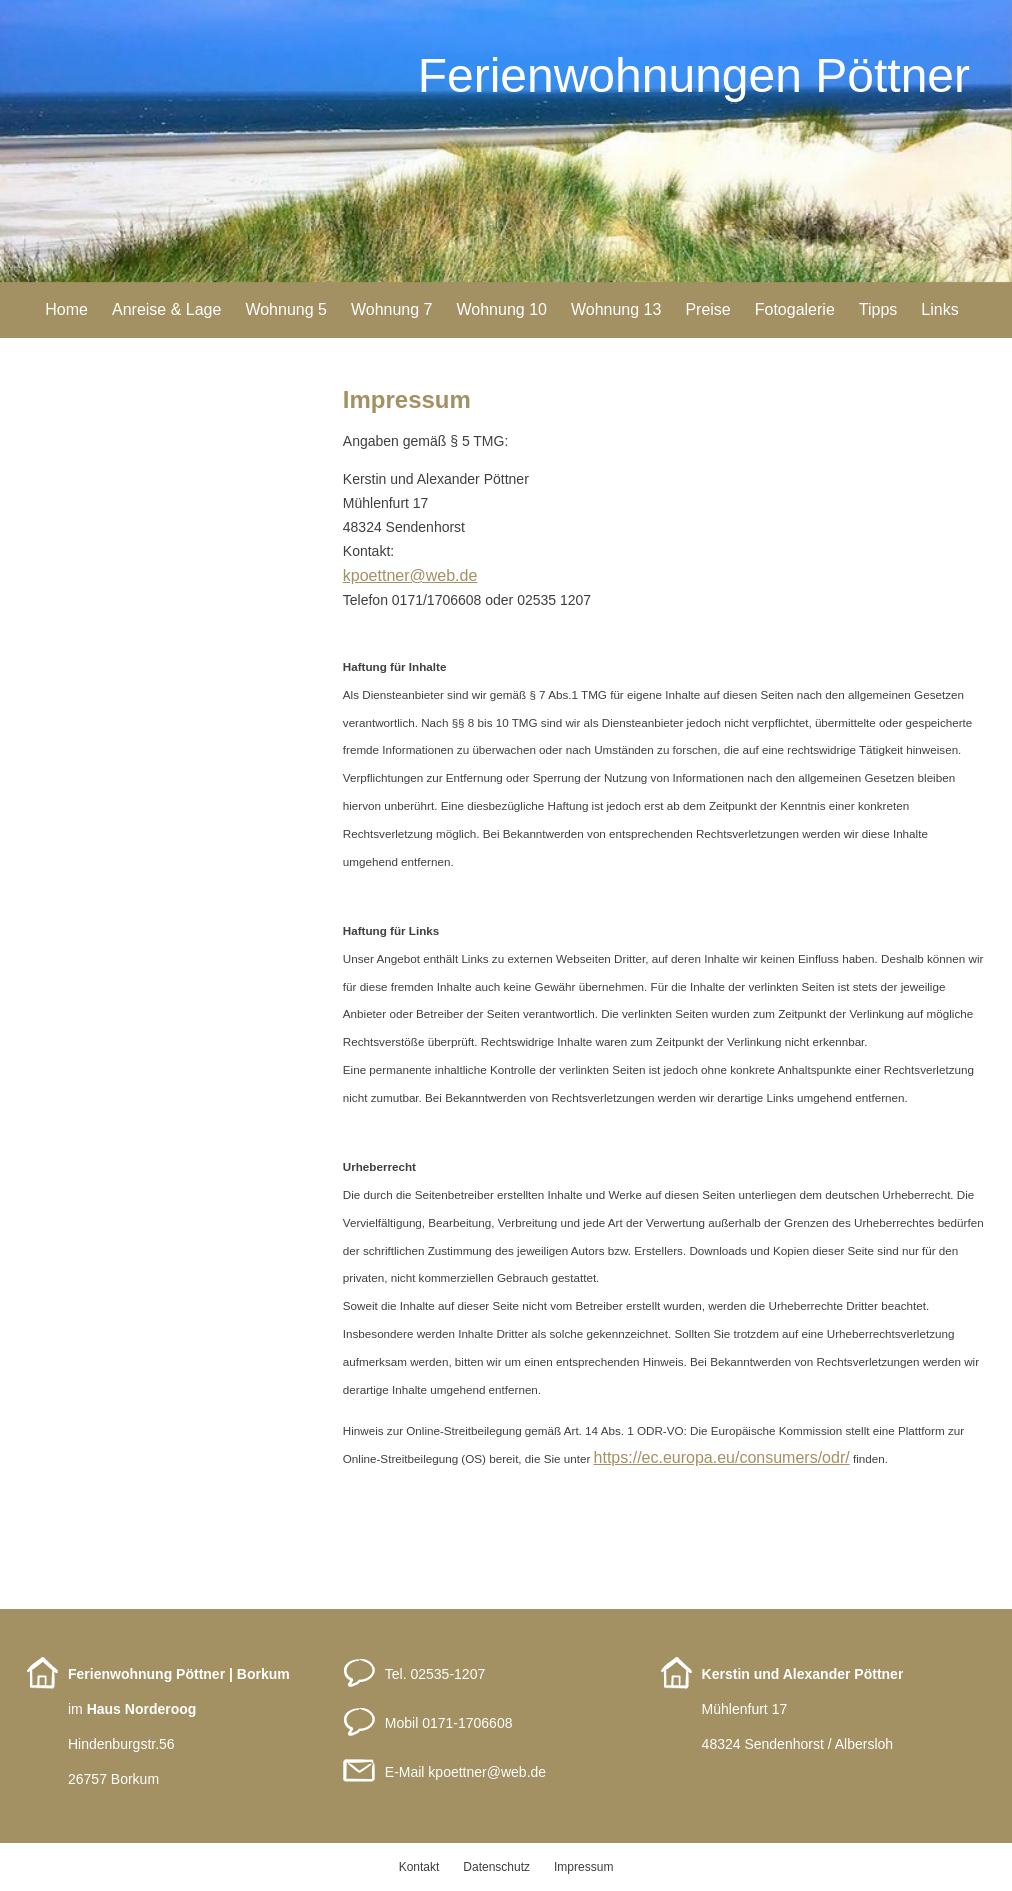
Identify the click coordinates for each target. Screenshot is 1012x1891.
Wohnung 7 (392, 309)
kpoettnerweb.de (487, 1772)
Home (66, 309)
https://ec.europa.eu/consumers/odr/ (722, 1457)
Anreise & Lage (166, 309)
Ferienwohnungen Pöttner (694, 75)
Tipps (878, 309)
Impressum (583, 1867)
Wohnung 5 (286, 309)
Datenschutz (496, 1867)
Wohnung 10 (501, 309)
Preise (707, 309)
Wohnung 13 (616, 309)
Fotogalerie (795, 309)
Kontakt (419, 1867)
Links (939, 309)
